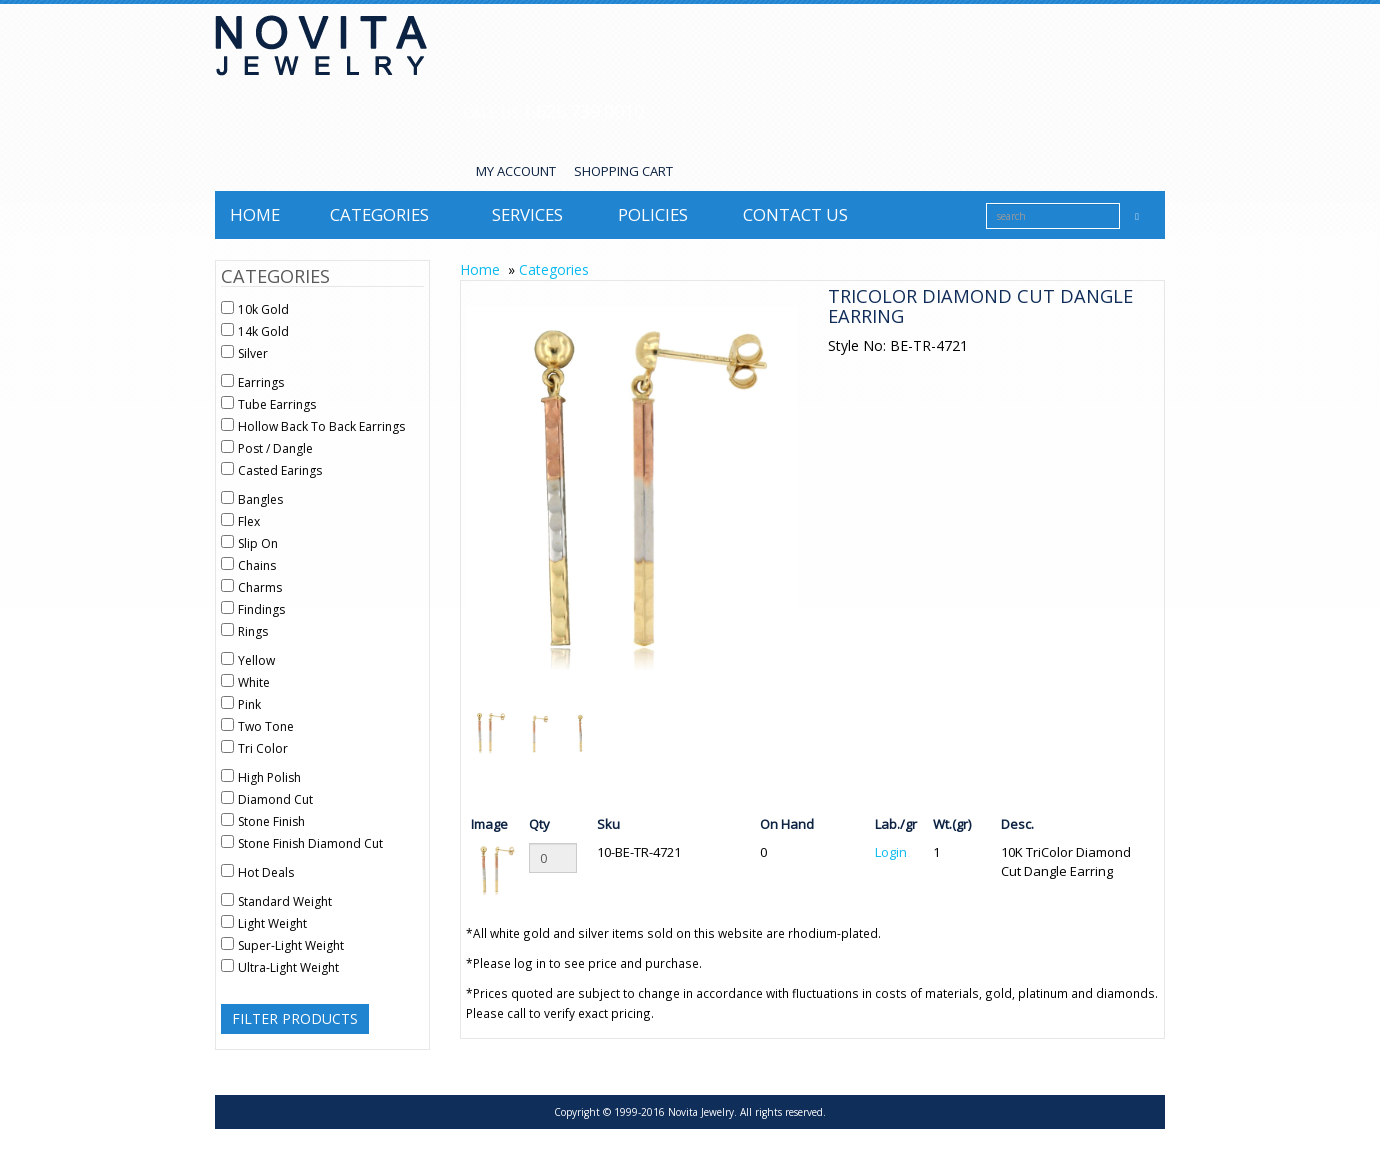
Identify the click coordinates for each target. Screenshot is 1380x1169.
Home (255, 214)
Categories (379, 214)
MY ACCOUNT (516, 171)
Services (527, 214)
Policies (653, 214)
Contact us (795, 214)
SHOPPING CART (623, 171)
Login (891, 852)
